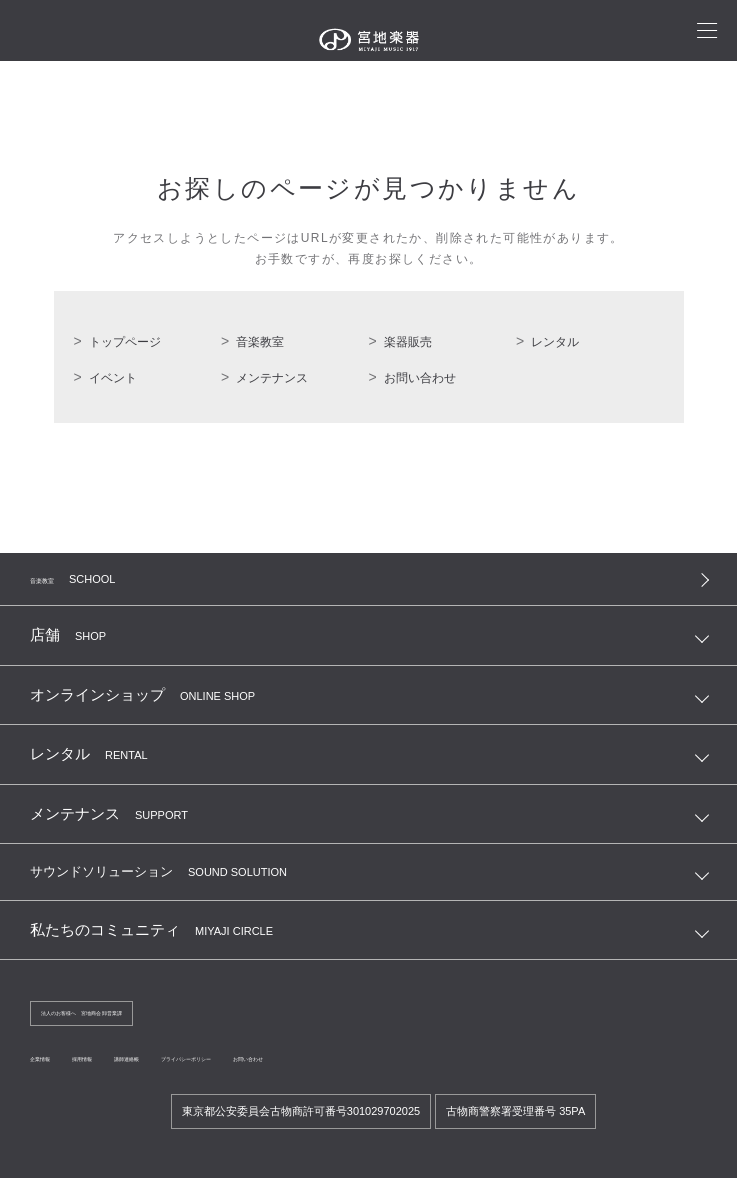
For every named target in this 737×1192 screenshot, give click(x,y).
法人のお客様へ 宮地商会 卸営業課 (130, 1023)
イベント (113, 378)
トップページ (125, 342)
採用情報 (124, 1072)
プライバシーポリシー (312, 1072)
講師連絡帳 (200, 1072)
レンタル (555, 342)
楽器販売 (408, 342)
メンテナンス (272, 378)
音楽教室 (260, 342)
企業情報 (54, 1072)
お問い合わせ (420, 378)
